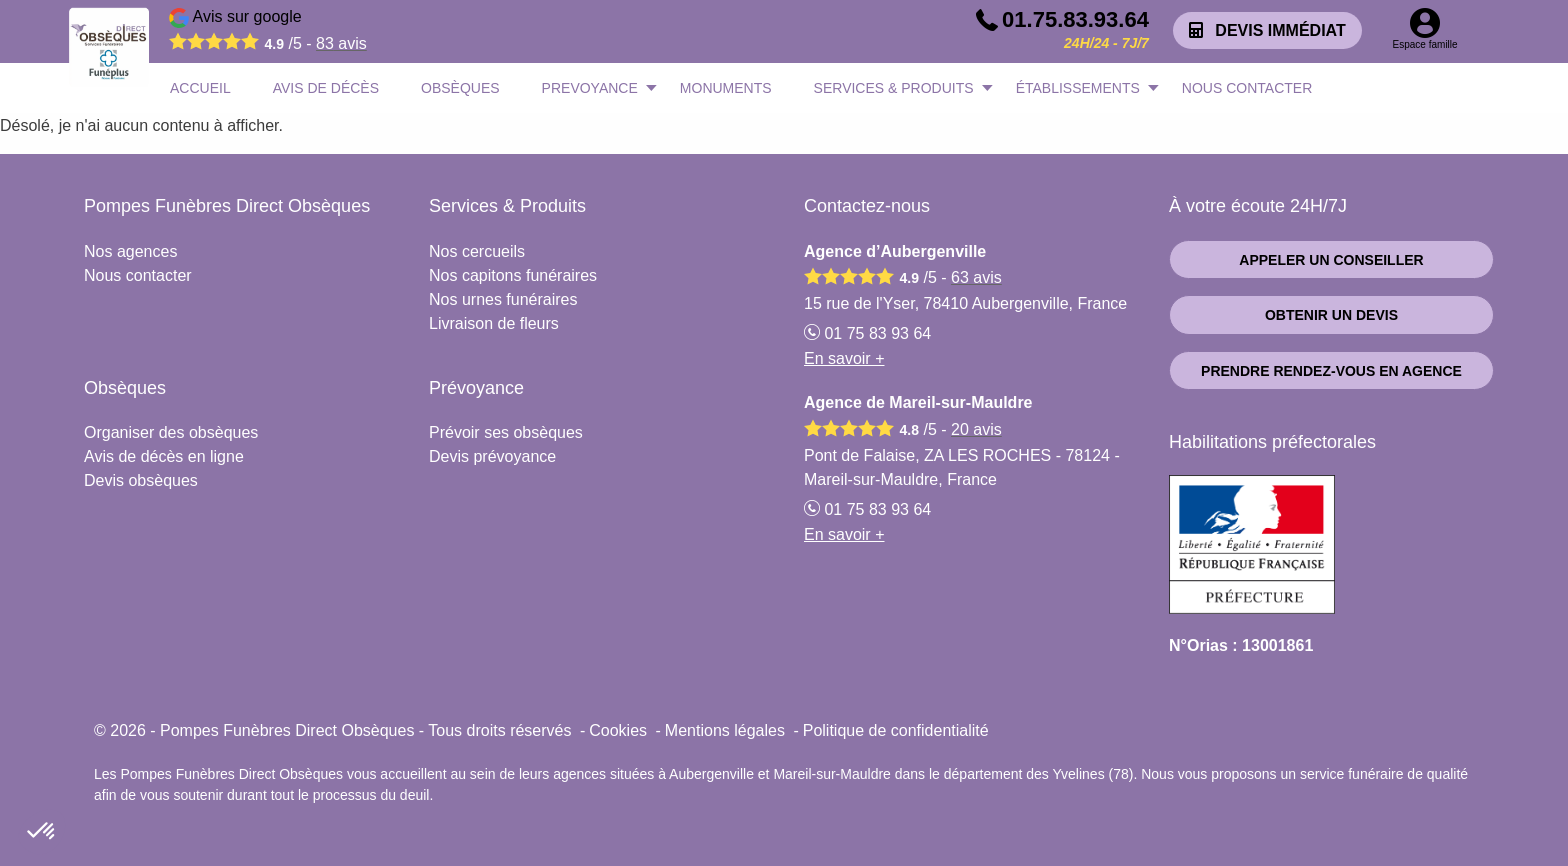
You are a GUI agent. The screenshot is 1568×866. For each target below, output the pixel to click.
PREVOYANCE (590, 88)
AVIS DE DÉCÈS (326, 88)
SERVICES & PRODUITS (894, 88)
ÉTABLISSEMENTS (1078, 88)
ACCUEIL (200, 88)
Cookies (618, 730)
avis (341, 43)
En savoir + (844, 358)
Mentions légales (725, 730)
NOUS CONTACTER (1247, 88)
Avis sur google (268, 33)
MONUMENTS (726, 88)
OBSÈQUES (460, 88)
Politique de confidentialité (896, 730)
